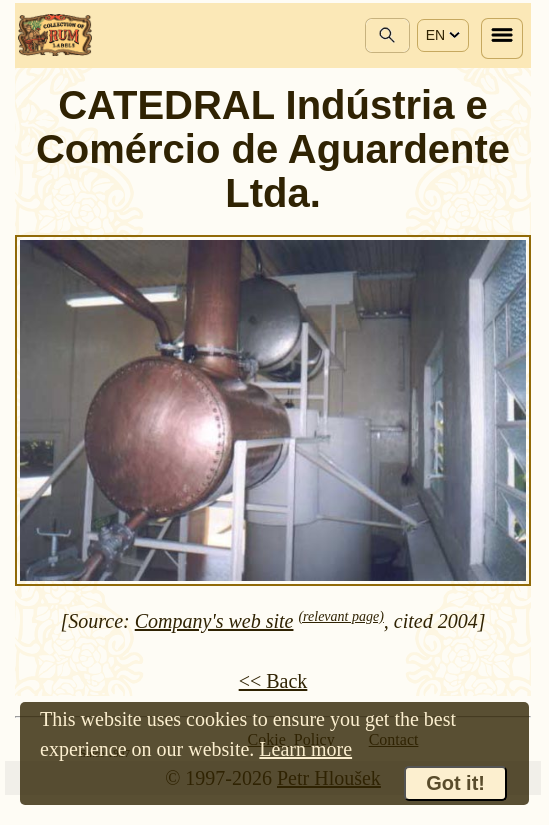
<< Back (273, 681)
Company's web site (214, 621)
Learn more (305, 749)
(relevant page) (340, 616)
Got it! (455, 783)
